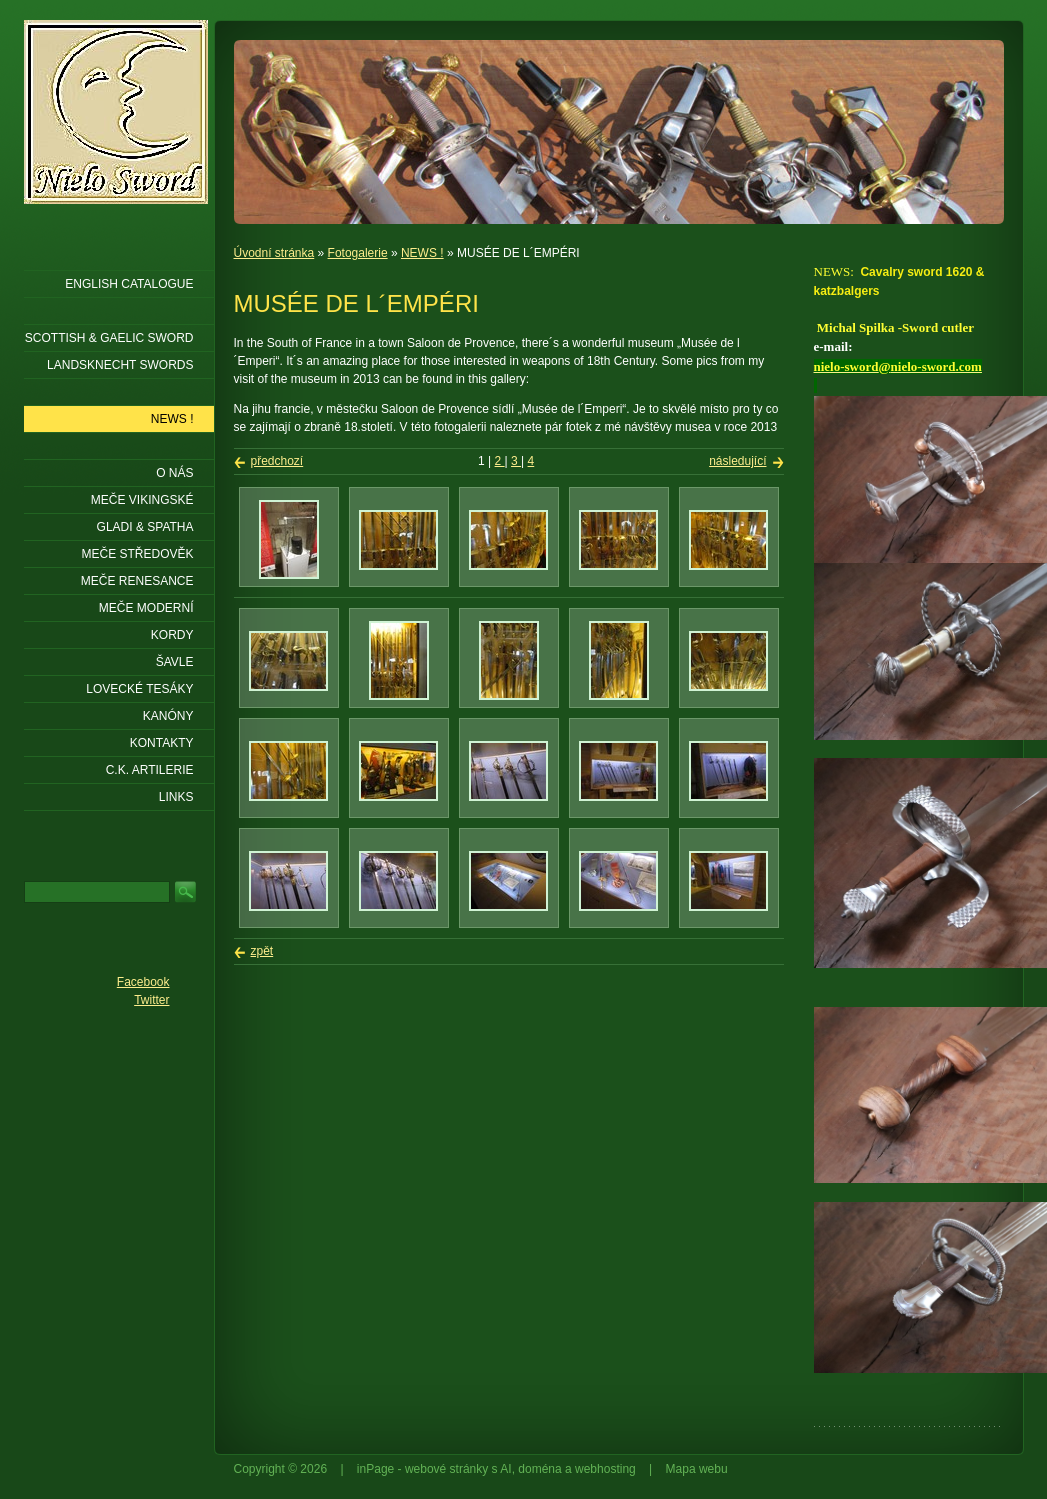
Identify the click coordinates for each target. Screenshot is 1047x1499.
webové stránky (446, 1469)
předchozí (277, 461)
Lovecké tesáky (139, 689)
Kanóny (168, 716)
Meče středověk (137, 554)
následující (737, 461)
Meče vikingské (142, 500)
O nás (174, 473)
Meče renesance (137, 581)
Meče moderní (146, 608)
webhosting (605, 1469)
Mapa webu (697, 1469)
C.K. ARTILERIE (150, 770)
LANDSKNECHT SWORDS (120, 365)
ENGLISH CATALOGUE (129, 284)
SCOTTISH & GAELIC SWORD (109, 338)
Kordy (172, 635)
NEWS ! (422, 253)
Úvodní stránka (274, 253)
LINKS (176, 797)
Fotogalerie (358, 253)
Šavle (175, 662)
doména (539, 1469)
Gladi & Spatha (145, 527)
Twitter (151, 1000)
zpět (262, 951)
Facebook (143, 982)
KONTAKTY (162, 743)
